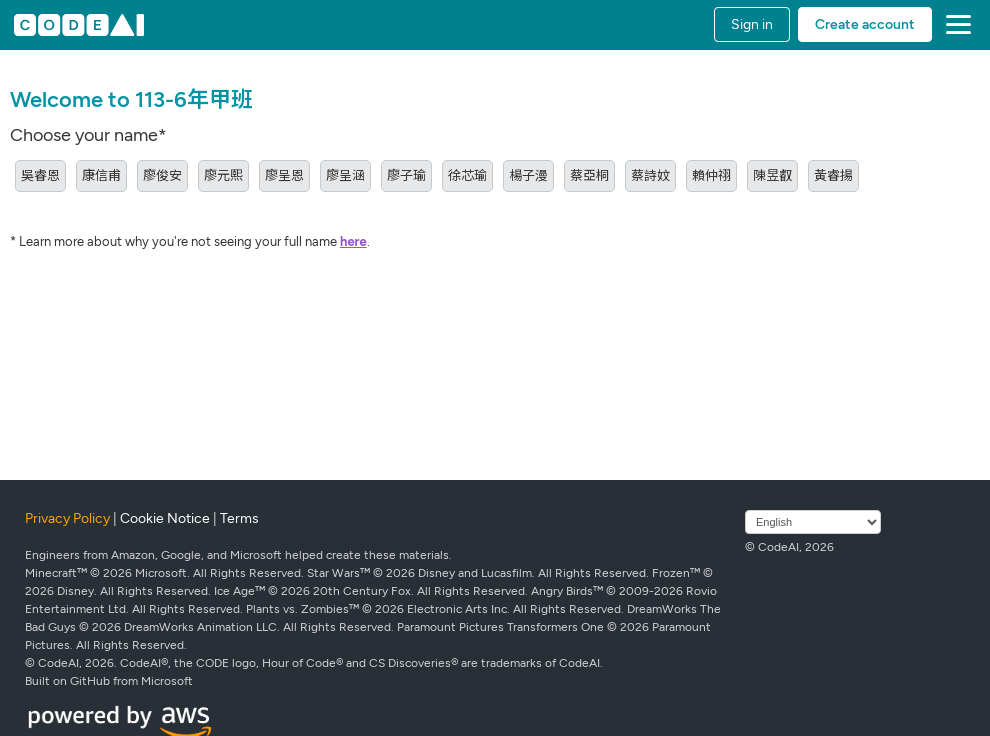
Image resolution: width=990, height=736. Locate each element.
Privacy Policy (67, 518)
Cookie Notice (165, 518)
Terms (239, 518)
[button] (954, 25)
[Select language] (813, 522)
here (353, 241)
